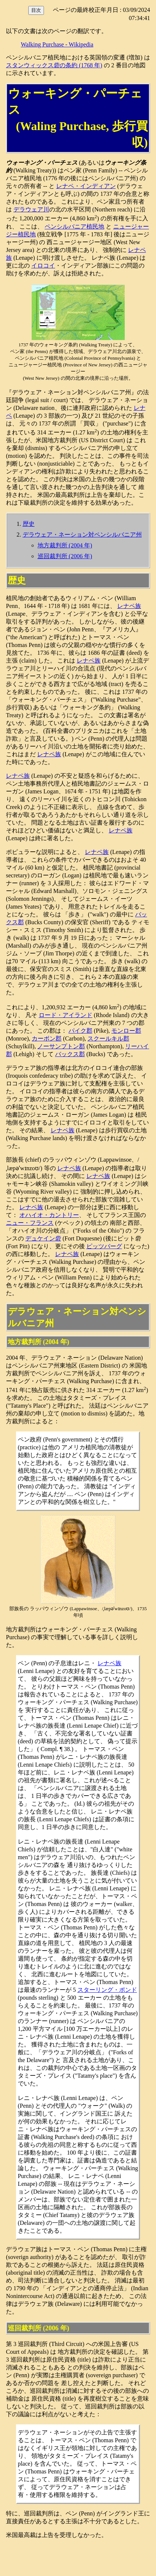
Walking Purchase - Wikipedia (57, 44)
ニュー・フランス (30, 1223)
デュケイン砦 (43, 1238)
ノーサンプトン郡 (61, 1046)
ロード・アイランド (65, 1015)
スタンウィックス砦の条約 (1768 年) (54, 65)
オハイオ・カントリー (49, 1215)
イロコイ (43, 265)
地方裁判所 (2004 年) (65, 545)
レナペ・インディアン (86, 186)
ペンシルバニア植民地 (74, 226)
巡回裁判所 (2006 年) (65, 556)
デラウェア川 (31, 209)
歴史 (29, 524)
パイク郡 (80, 1031)
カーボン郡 (46, 1038)
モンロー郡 (126, 1031)
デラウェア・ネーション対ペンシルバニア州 (82, 534)
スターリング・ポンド (107, 1990)
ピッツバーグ (104, 1246)
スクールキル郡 (108, 1038)
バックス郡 (70, 1054)
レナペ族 (129, 606)
